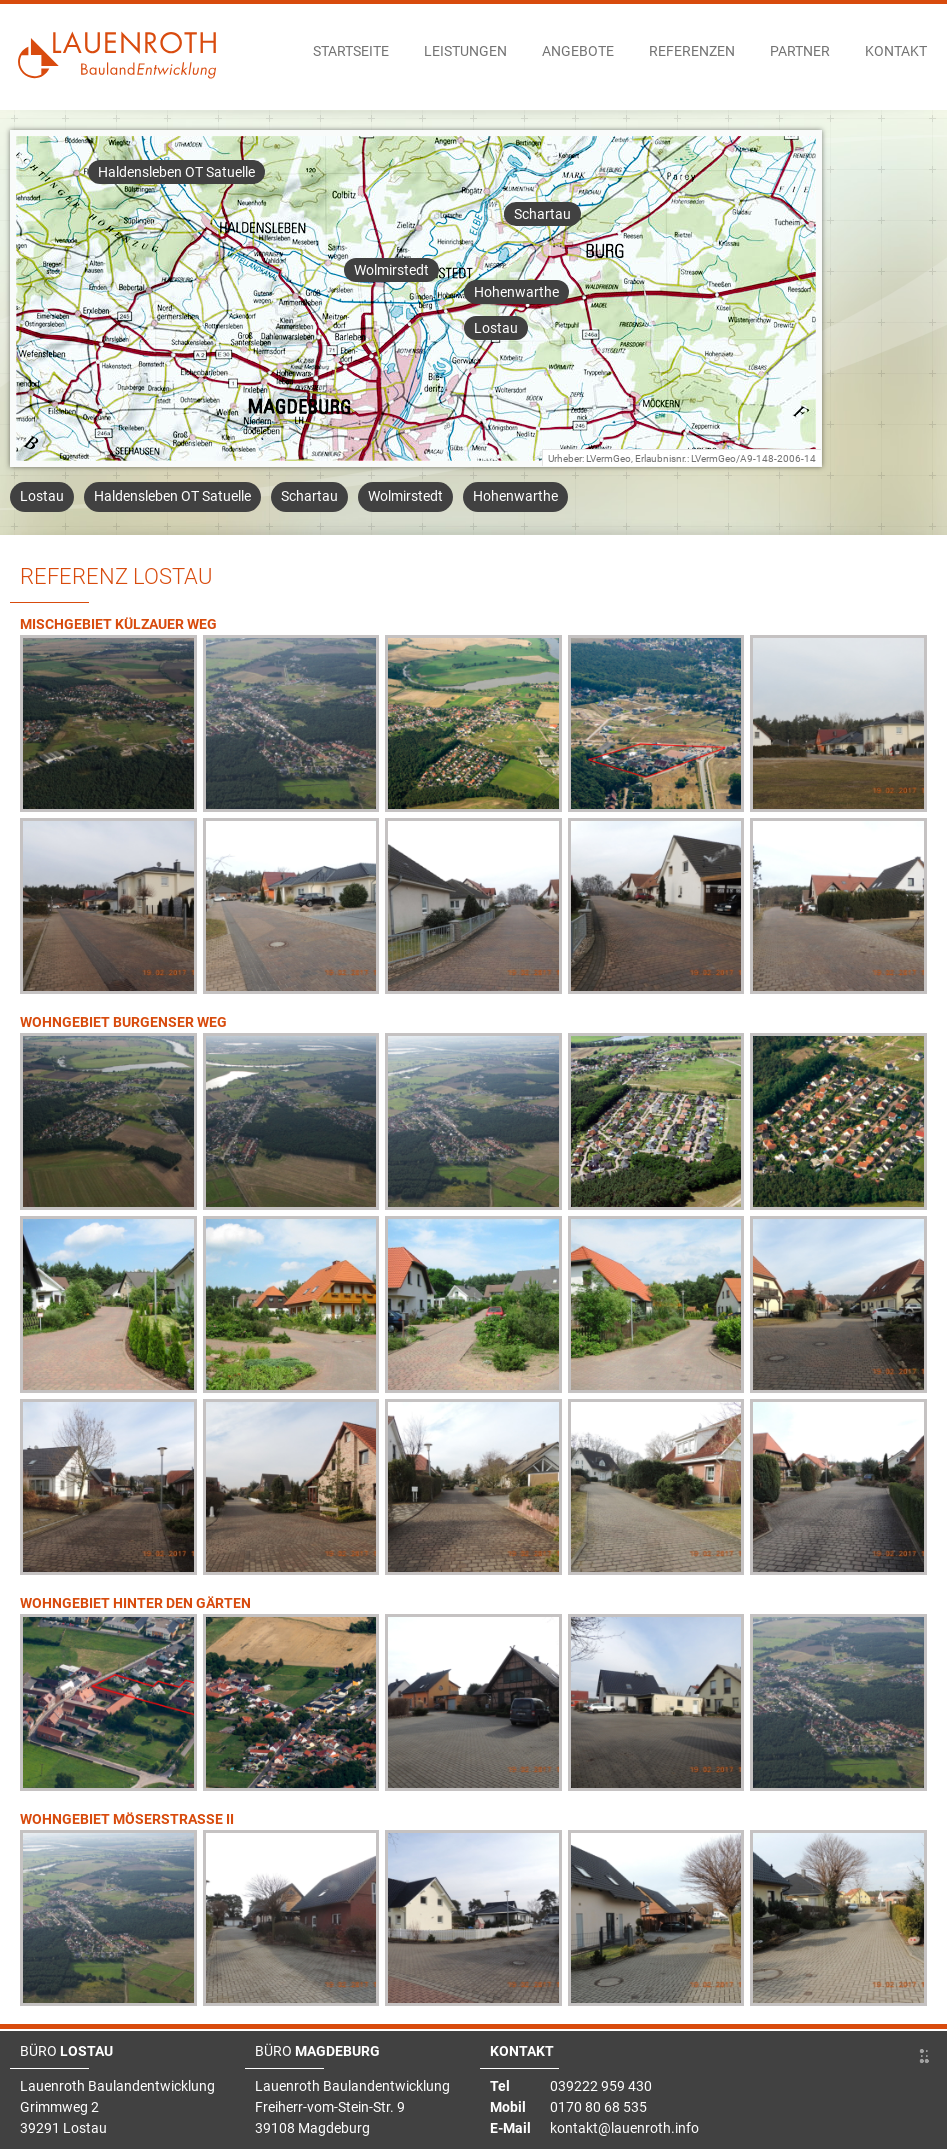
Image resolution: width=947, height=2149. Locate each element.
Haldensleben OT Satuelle (176, 172)
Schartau (542, 214)
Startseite (351, 51)
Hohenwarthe (516, 292)
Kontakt (896, 51)
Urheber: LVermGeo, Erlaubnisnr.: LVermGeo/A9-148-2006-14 (682, 458)
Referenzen (692, 51)
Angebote (578, 51)
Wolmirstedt (391, 270)
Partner (800, 51)
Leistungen (465, 51)
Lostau (496, 328)
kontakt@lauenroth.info (624, 2128)
